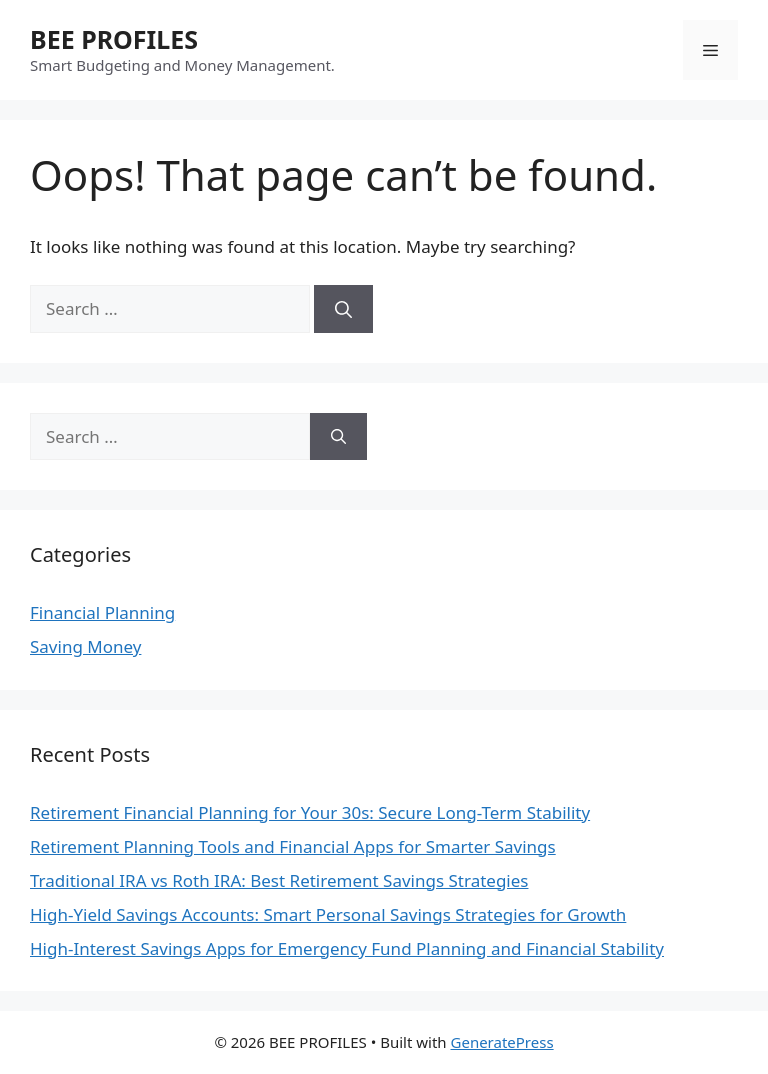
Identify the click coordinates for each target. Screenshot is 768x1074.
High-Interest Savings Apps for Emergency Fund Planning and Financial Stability (347, 948)
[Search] (343, 309)
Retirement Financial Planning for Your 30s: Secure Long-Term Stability (310, 812)
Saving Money (85, 646)
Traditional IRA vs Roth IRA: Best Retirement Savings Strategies (279, 880)
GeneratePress (502, 1042)
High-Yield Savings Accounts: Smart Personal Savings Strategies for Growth (328, 914)
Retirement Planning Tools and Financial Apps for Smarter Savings (293, 846)
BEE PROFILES (114, 39)
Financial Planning (102, 612)
